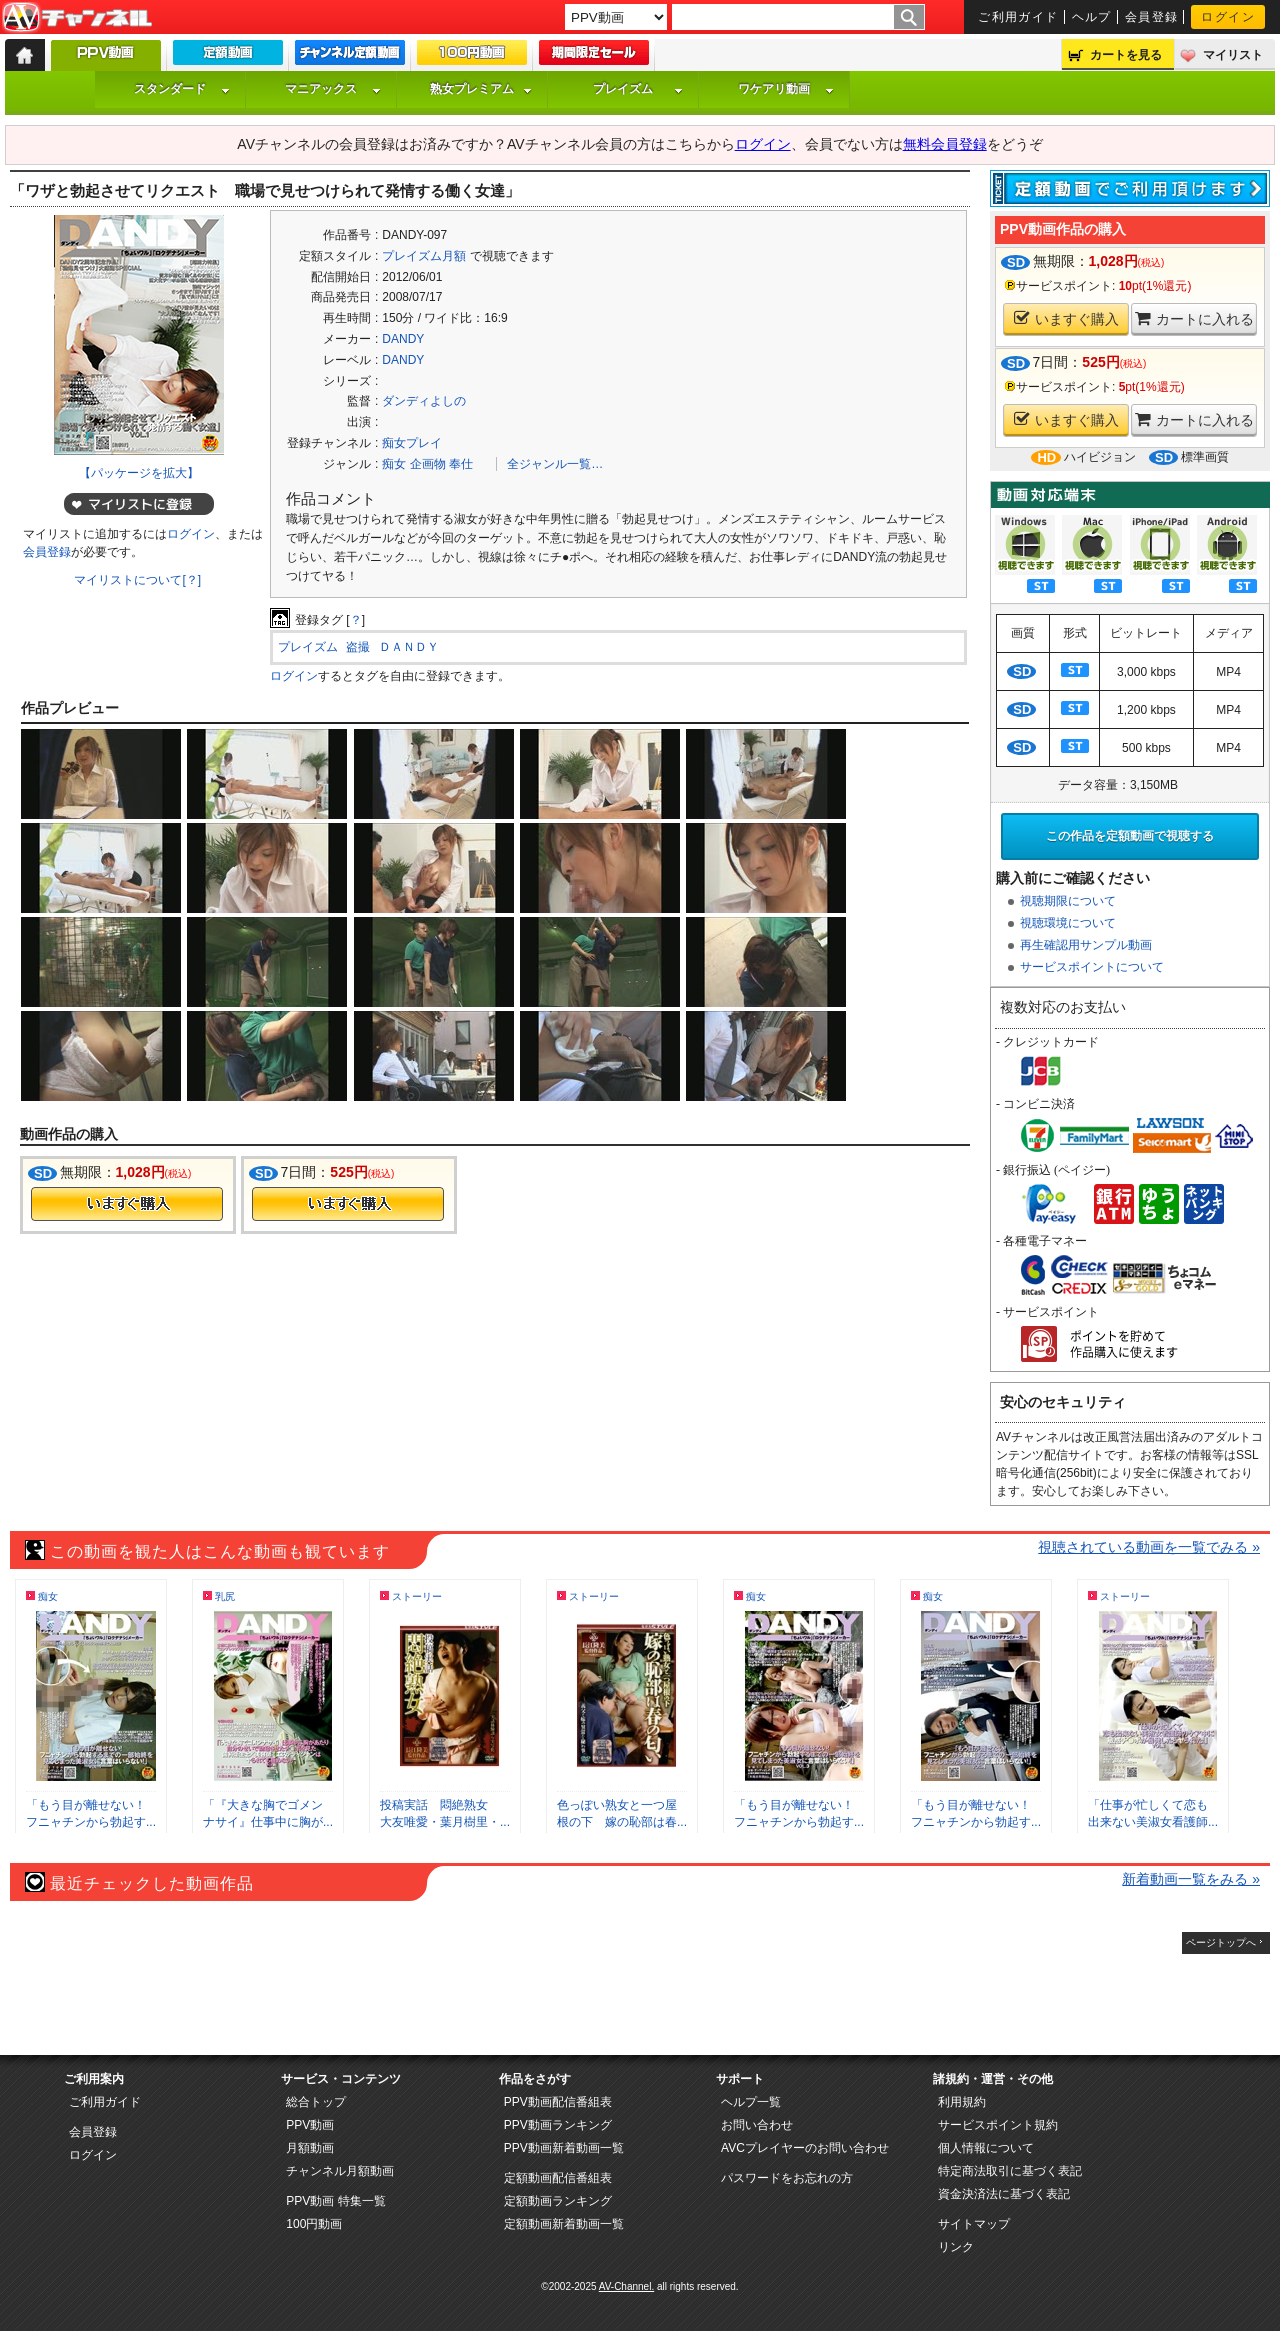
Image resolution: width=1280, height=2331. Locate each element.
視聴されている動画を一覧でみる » (1149, 1547)
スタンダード (182, 89)
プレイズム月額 (424, 256)
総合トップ (316, 2102)
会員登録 (1152, 17)
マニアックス (333, 89)
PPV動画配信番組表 (558, 2102)
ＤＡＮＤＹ (409, 647)
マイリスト (1233, 55)
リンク (956, 2247)
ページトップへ (1221, 1942)
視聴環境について (1068, 923)
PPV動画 (310, 2125)
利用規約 (962, 2102)
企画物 (428, 464)
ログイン (1228, 17)
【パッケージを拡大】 (139, 473)
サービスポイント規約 (998, 2125)
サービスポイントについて (1092, 967)
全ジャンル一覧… (555, 464)
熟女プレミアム (481, 89)
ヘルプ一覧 (751, 2102)
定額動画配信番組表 (558, 2178)
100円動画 (314, 2224)
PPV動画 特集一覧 (335, 2201)
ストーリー (417, 1596)
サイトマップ (974, 2224)
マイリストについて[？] (137, 580)
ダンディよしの (424, 401)
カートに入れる (1194, 318)
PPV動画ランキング (558, 2125)
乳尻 (225, 1596)
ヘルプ (1092, 17)
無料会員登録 (945, 144)
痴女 (394, 464)
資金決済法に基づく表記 (1004, 2194)
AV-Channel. (626, 2286)
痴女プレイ (412, 443)
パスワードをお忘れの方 (787, 2178)
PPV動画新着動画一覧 (564, 2148)
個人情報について (986, 2148)
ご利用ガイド (1018, 17)
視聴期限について (1068, 901)
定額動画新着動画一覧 (564, 2224)
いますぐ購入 (1066, 318)
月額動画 (310, 2148)
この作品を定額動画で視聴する (1130, 836)
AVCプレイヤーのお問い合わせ (805, 2148)
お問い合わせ (757, 2125)
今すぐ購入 (127, 1204)
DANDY (403, 339)
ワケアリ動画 (786, 89)
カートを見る (1126, 55)
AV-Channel (77, 18)
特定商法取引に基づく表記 (1010, 2171)
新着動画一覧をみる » (1191, 1879)
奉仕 (461, 464)
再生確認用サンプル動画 (1086, 945)
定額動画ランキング (558, 2201)
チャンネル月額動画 (340, 2171)
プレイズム (638, 89)
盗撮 (358, 647)
